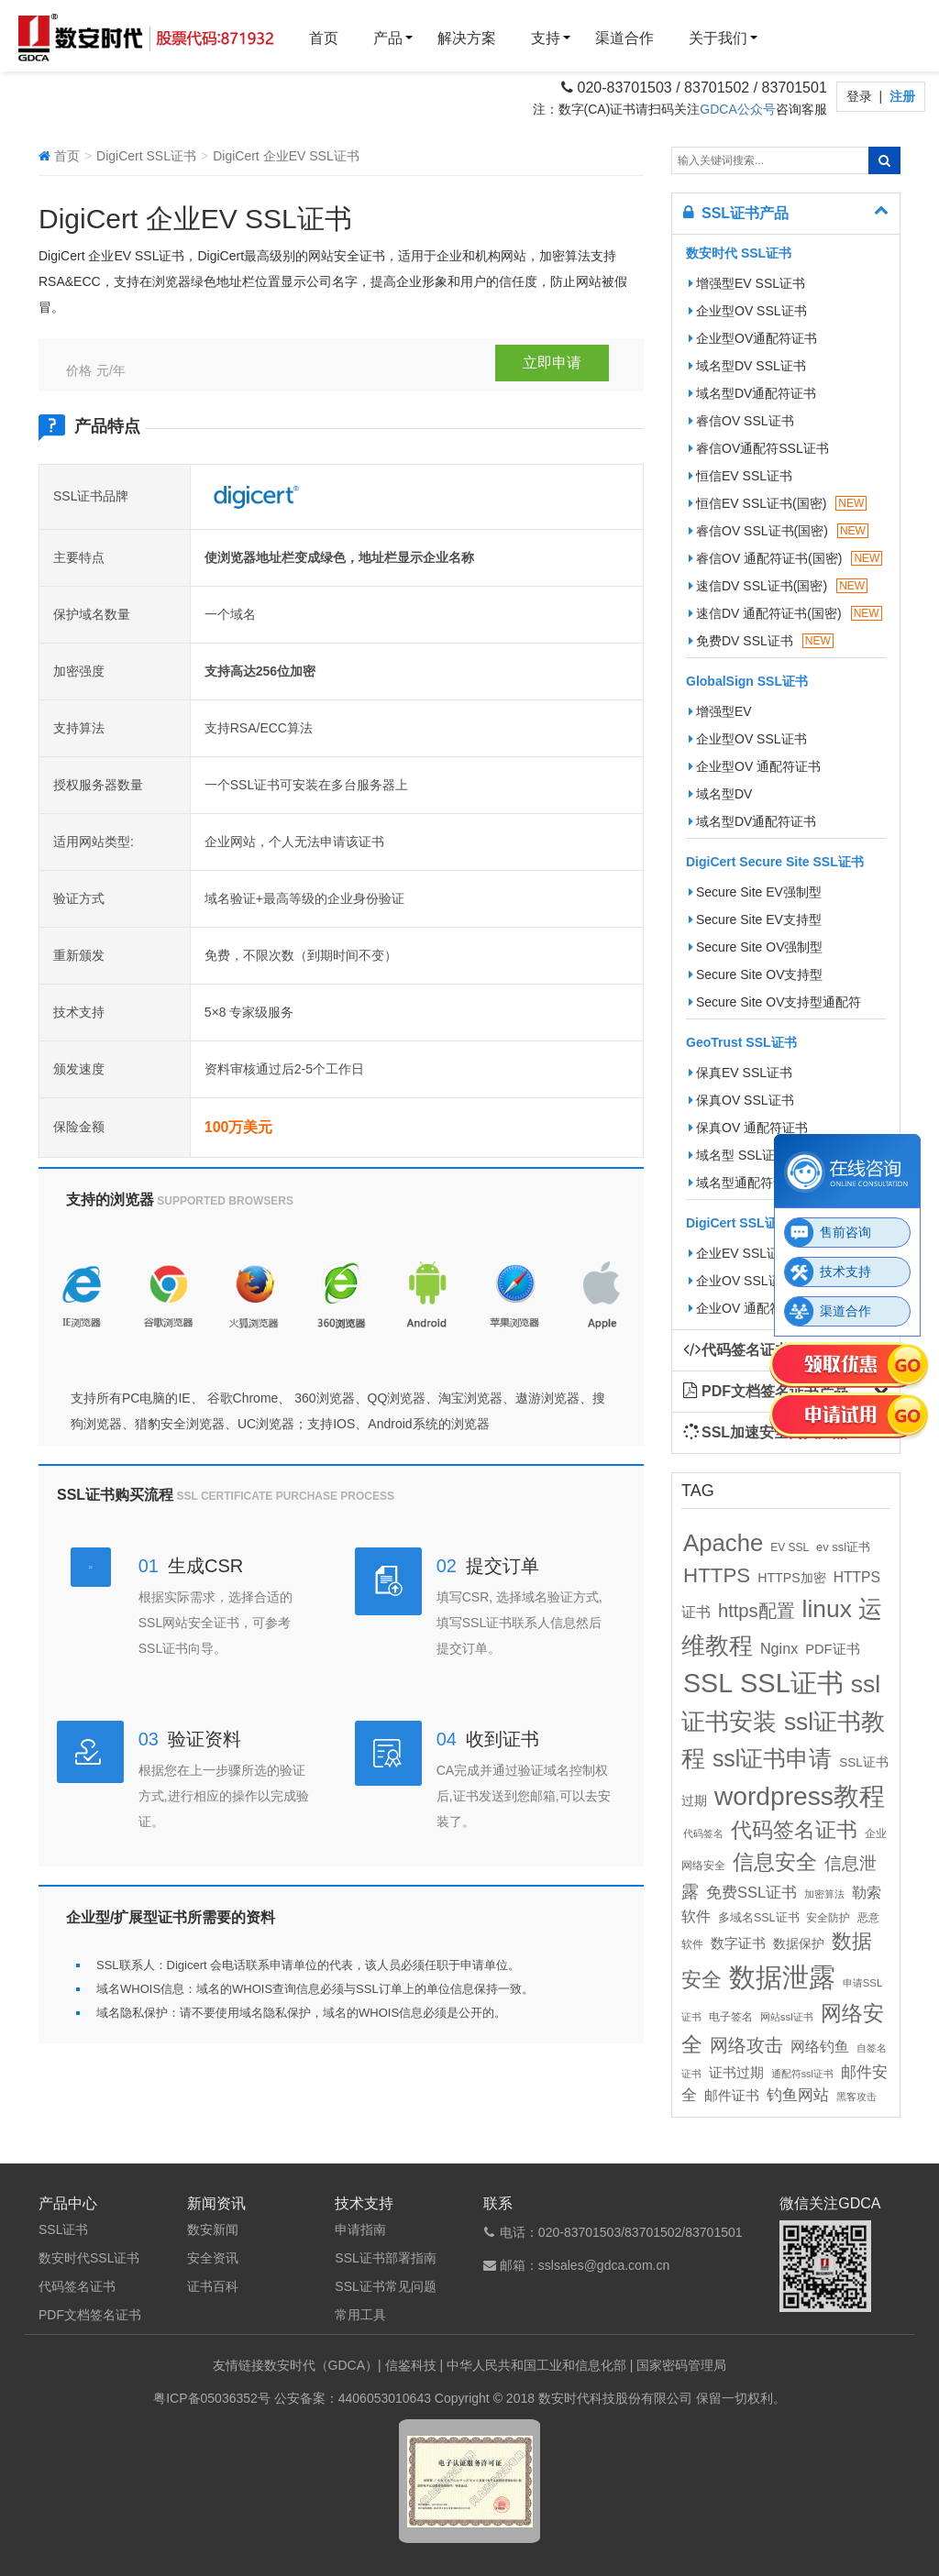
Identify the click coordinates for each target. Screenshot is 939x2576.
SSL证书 (63, 2229)
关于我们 (718, 38)
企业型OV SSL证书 (748, 310)
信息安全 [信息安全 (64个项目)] (775, 1862)
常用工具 (360, 2314)
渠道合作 (624, 38)
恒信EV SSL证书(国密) (778, 503)
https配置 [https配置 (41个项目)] (756, 1611)
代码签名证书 (77, 2286)
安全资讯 (212, 2258)
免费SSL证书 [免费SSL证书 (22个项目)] (751, 1892)
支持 (545, 38)
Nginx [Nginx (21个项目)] (779, 1648)
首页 (323, 38)
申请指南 (360, 2229)
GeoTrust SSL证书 (741, 1042)
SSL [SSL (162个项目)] (708, 1683)
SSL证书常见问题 (385, 2286)
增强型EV (720, 711)
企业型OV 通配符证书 (755, 766)
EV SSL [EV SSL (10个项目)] (789, 1547)
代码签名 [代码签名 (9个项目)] (703, 1833)
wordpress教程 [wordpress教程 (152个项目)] (799, 1796)
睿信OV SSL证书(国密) (778, 530)
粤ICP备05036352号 (212, 2398)
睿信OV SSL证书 (741, 420)
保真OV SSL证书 (741, 1100)
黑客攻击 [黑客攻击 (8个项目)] (856, 2096)
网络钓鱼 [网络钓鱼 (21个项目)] (819, 2046)
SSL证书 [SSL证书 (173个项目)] (792, 1683)
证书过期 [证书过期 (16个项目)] (736, 2072)
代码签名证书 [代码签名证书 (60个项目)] (794, 1830)
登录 (861, 96)
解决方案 (466, 38)
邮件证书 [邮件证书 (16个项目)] (731, 2095)
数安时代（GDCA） (321, 2365)
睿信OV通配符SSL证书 (759, 448)
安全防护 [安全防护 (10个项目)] (828, 1917)
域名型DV (720, 794)
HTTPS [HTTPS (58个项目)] (716, 1575)
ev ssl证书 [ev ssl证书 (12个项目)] (843, 1547)
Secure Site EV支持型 (755, 919)
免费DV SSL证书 (761, 640)
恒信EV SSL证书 (740, 475)
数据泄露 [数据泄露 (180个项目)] (782, 1977)
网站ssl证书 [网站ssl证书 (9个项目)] (786, 2016)
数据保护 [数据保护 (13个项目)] (798, 1944)
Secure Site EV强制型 (755, 892)
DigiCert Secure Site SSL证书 (775, 861)
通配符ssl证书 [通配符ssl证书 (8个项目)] (802, 2073)
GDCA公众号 (737, 109)
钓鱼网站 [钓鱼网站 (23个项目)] (798, 2095)
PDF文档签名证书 (90, 2314)
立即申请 (552, 362)
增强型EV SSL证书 (747, 283)
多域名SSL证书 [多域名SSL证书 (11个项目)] (759, 1917)
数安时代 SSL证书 (738, 253)
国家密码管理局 (681, 2365)
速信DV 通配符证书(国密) (785, 613)
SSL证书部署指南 (385, 2258)
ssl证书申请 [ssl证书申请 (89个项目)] (772, 1758)
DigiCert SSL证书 (146, 156)
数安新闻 (212, 2229)
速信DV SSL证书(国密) (778, 585)
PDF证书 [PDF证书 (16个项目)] (832, 1649)
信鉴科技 (410, 2365)
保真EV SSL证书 (740, 1072)
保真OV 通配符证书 (748, 1127)
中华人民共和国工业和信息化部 (536, 2365)
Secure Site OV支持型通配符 (775, 1002)
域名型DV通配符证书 (752, 393)
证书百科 (212, 2286)
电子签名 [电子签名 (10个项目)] (731, 2016)
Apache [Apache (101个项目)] (723, 1543)
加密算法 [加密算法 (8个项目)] (824, 1893)
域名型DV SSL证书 (747, 365)
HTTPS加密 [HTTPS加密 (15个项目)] (791, 1577)
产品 (388, 38)
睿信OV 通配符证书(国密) (785, 558)
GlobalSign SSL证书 (747, 681)
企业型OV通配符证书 (753, 338)
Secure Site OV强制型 (756, 947)
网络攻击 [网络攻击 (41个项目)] (746, 2045)
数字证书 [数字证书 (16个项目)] (738, 1943)
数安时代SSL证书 (89, 2258)
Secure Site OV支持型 (756, 974)
